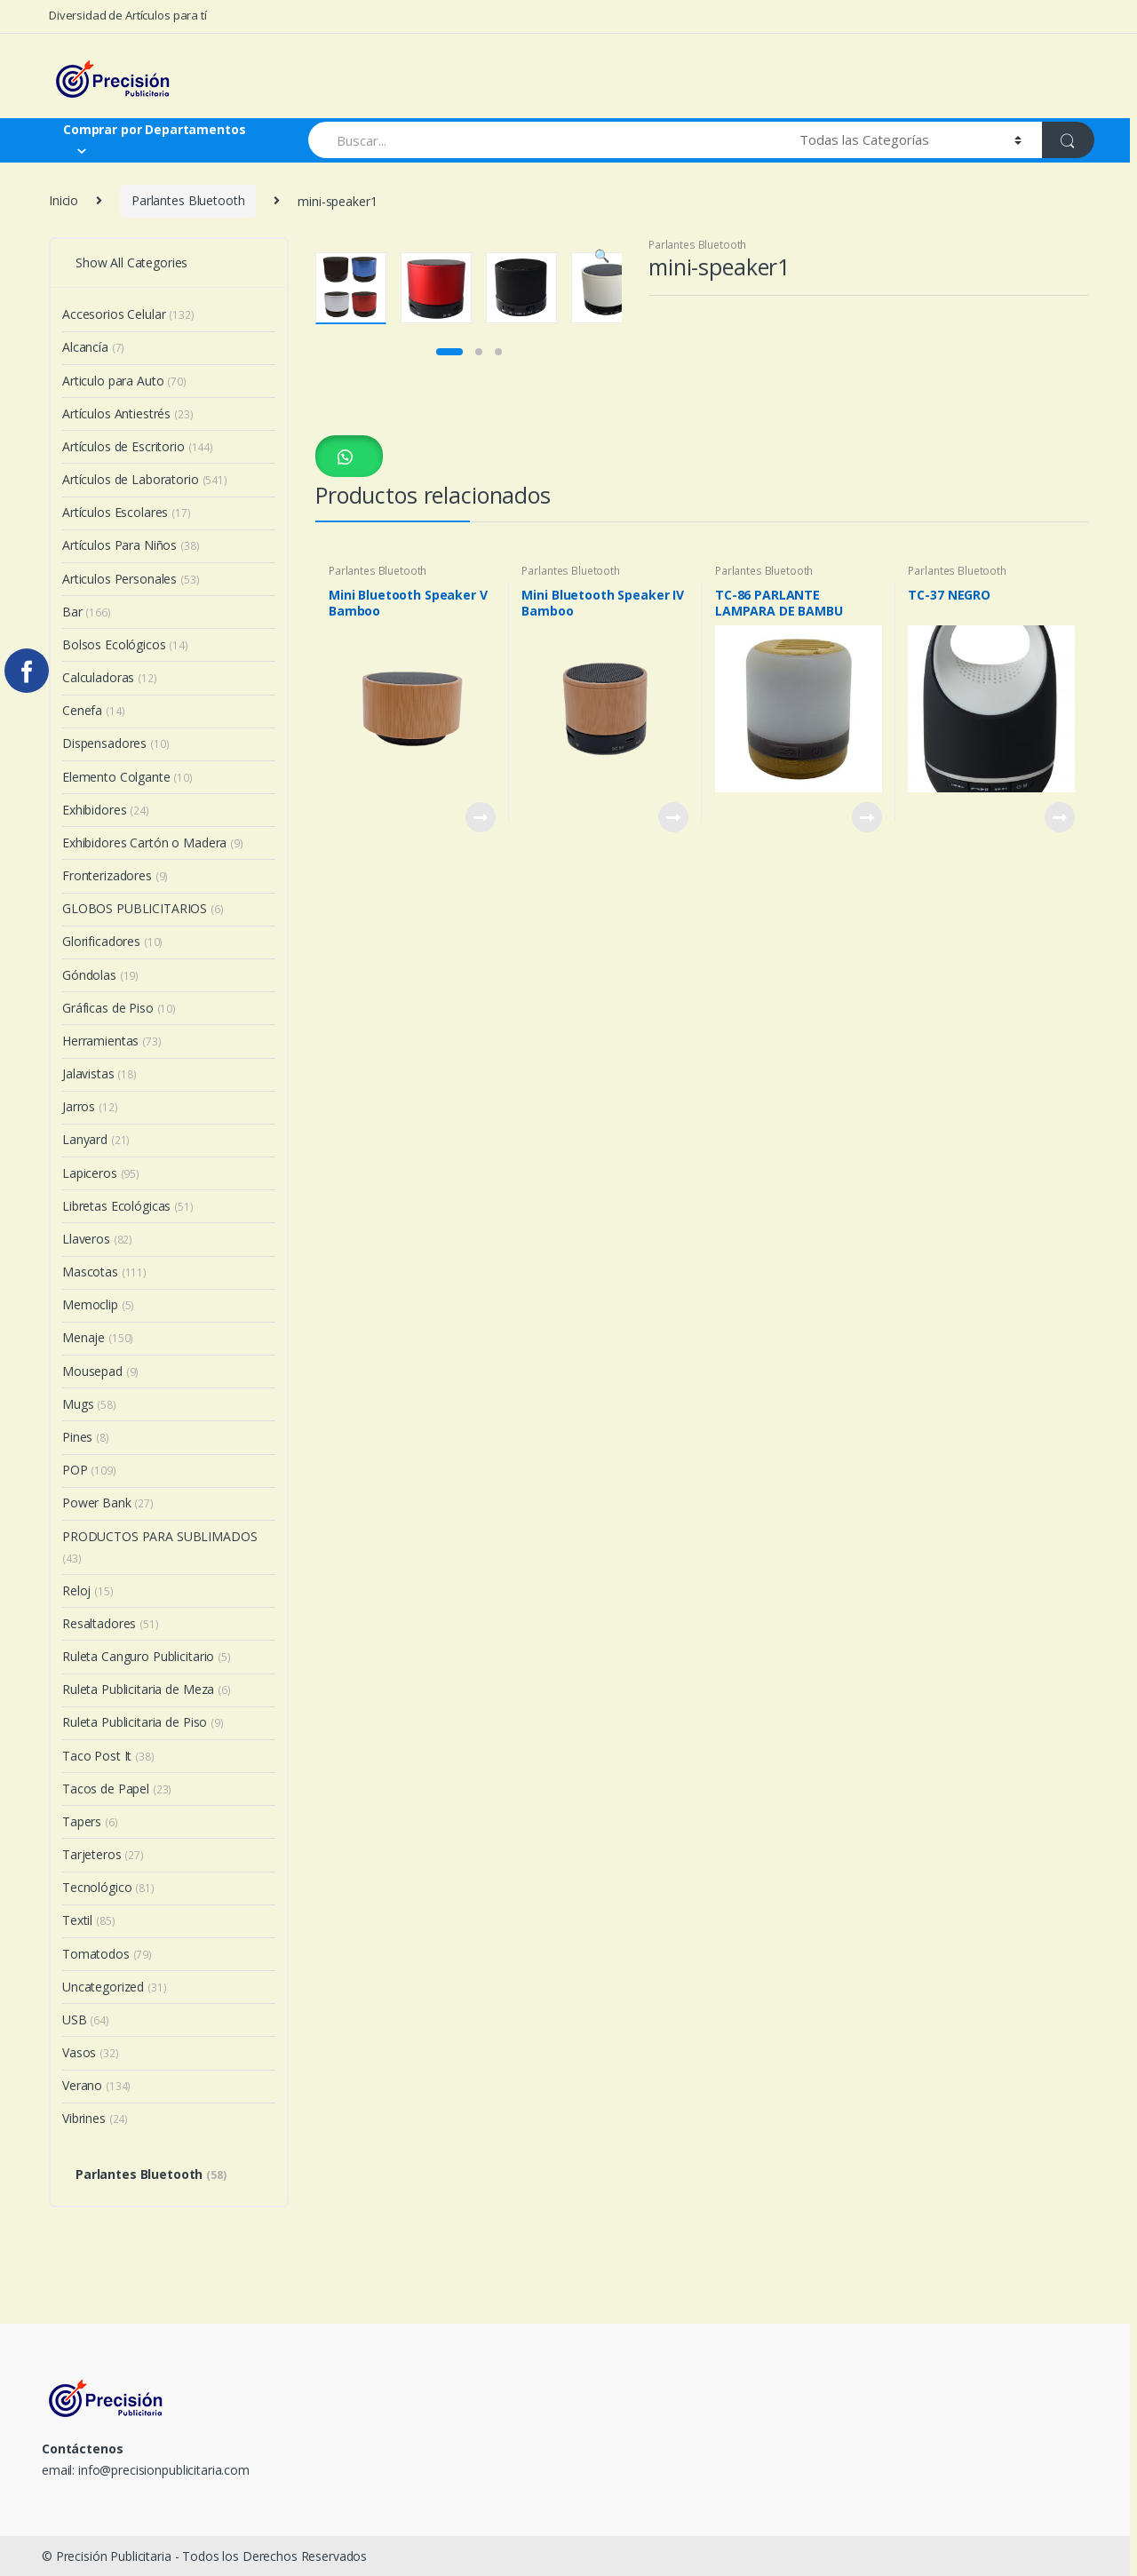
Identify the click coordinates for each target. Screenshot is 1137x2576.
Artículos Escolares (126, 512)
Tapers (90, 1821)
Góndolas (100, 974)
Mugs (89, 1403)
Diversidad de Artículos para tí (128, 15)
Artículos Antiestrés (128, 413)
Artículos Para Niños (131, 545)
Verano (96, 2085)
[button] (349, 761)
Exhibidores (105, 809)
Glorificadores (112, 941)
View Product (480, 1124)
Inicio (63, 200)
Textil (88, 1920)
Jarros (89, 1106)
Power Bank (108, 1502)
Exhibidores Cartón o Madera (152, 842)
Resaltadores (110, 1623)
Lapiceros (100, 1173)
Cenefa (93, 710)
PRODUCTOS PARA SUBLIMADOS (160, 1547)
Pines (85, 1436)
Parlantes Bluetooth (187, 200)
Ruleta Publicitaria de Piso (143, 1721)
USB (85, 2019)
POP (89, 1469)
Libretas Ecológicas (128, 1205)
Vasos (90, 2052)
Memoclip (98, 1304)
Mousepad (100, 1371)
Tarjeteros (103, 1854)
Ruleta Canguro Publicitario (146, 1656)
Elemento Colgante (127, 776)
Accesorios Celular (128, 314)
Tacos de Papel (116, 1788)
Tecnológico (108, 1887)
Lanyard (96, 1139)
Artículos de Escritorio (137, 446)
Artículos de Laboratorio (144, 479)
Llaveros (97, 1238)
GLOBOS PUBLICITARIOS (143, 908)
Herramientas (112, 1040)
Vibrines (95, 2118)
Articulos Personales (131, 578)
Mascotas (104, 1271)
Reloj (88, 1590)
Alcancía (93, 346)
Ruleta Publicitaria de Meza (146, 1689)
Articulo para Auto (124, 380)
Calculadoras (109, 677)
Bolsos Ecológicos (125, 644)
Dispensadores (116, 743)
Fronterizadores (115, 875)
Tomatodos (107, 1953)
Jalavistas (99, 1073)
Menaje (97, 1337)
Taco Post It (108, 1755)
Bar (86, 611)
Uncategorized (114, 1986)
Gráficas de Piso (119, 1007)
